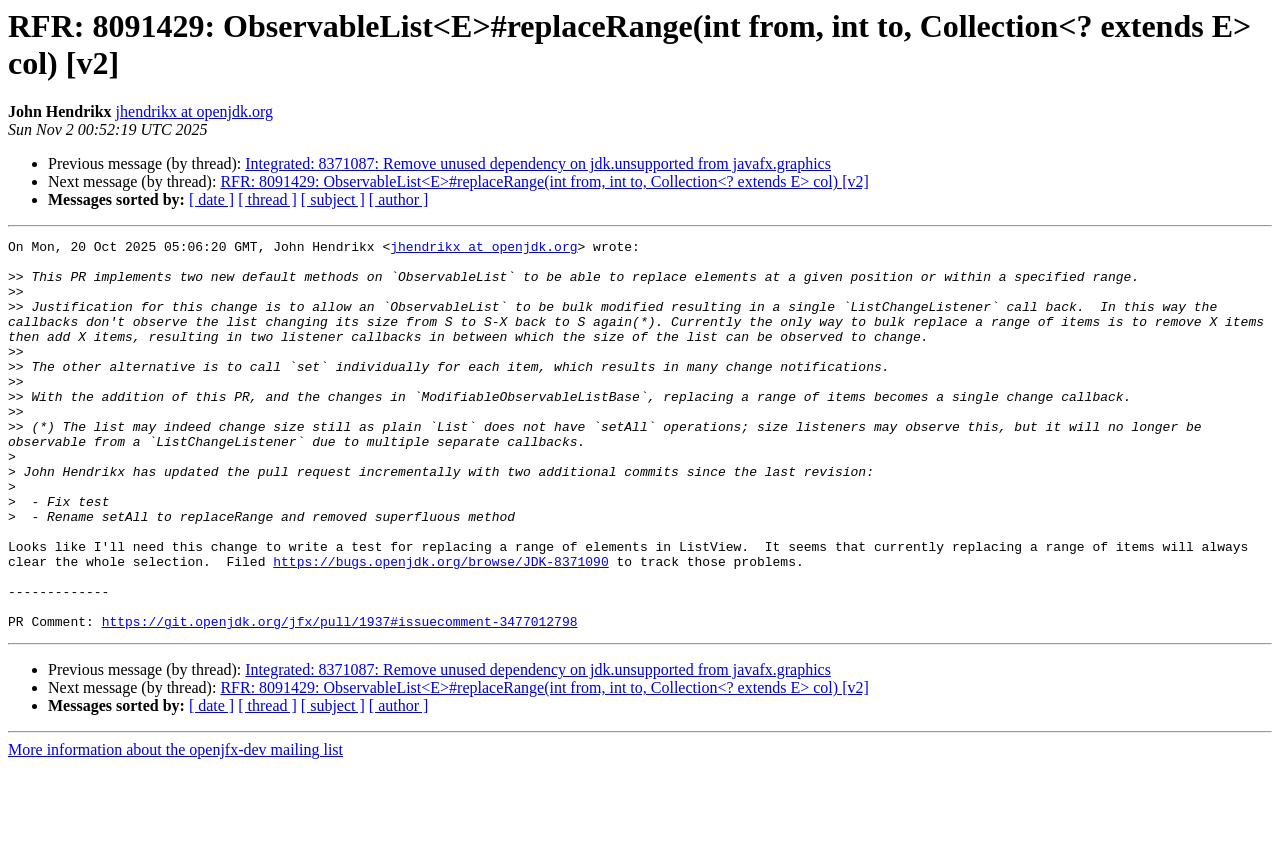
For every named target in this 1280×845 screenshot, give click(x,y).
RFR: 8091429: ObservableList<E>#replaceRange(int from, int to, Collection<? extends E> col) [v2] (544, 181)
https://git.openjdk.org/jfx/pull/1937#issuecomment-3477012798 (340, 699)
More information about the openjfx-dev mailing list (175, 827)
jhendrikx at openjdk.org (194, 111)
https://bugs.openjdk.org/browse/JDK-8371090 (440, 627)
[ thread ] (267, 199)
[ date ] (211, 199)
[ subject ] (333, 199)
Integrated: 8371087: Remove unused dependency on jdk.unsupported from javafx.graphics (538, 163)
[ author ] (399, 199)
